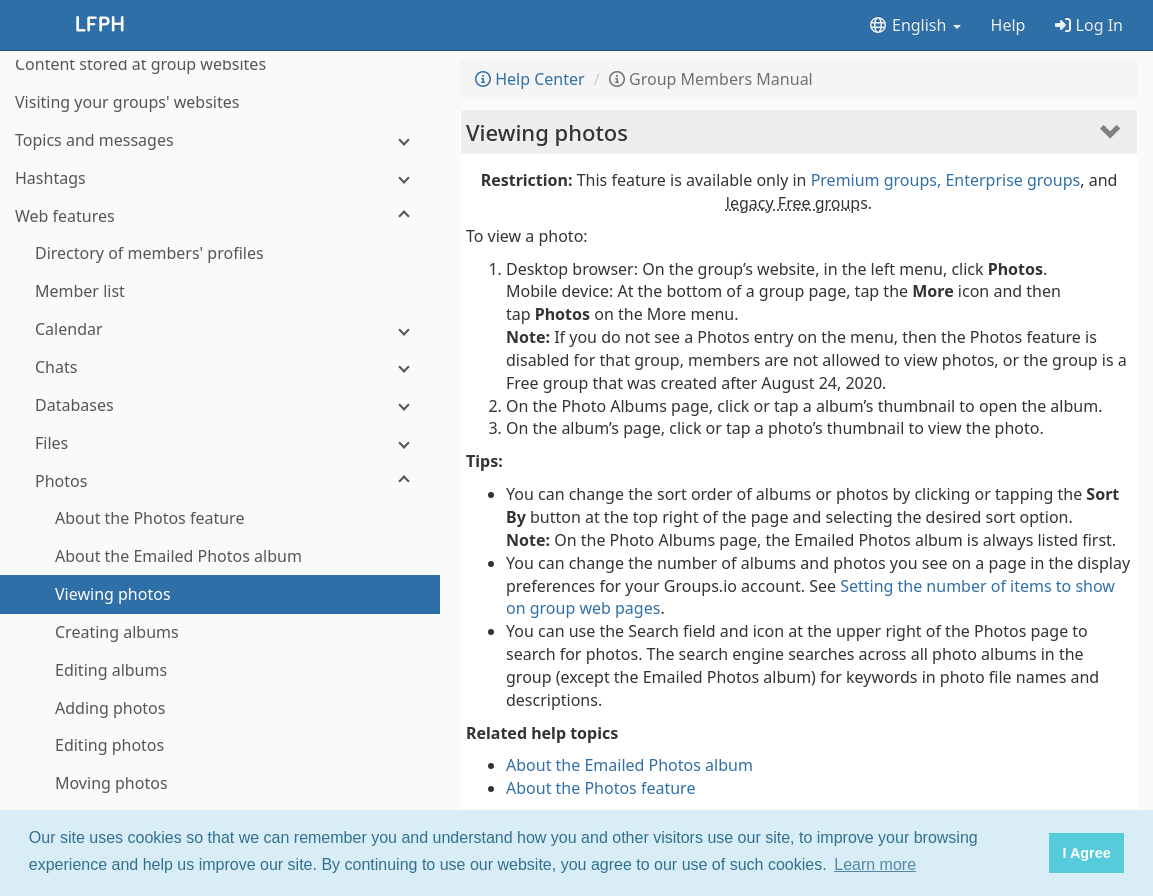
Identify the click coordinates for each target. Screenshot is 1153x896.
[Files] (220, 238)
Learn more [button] (875, 864)
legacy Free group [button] (793, 203)
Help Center (530, 79)
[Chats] (220, 162)
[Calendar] (220, 124)
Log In (1089, 25)
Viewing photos (547, 132)
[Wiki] (220, 791)
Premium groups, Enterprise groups (946, 180)
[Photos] (220, 276)
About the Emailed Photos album (629, 765)
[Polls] (220, 753)
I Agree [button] (1086, 853)
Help (1008, 25)
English (914, 25)
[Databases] (220, 200)
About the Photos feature (600, 788)
